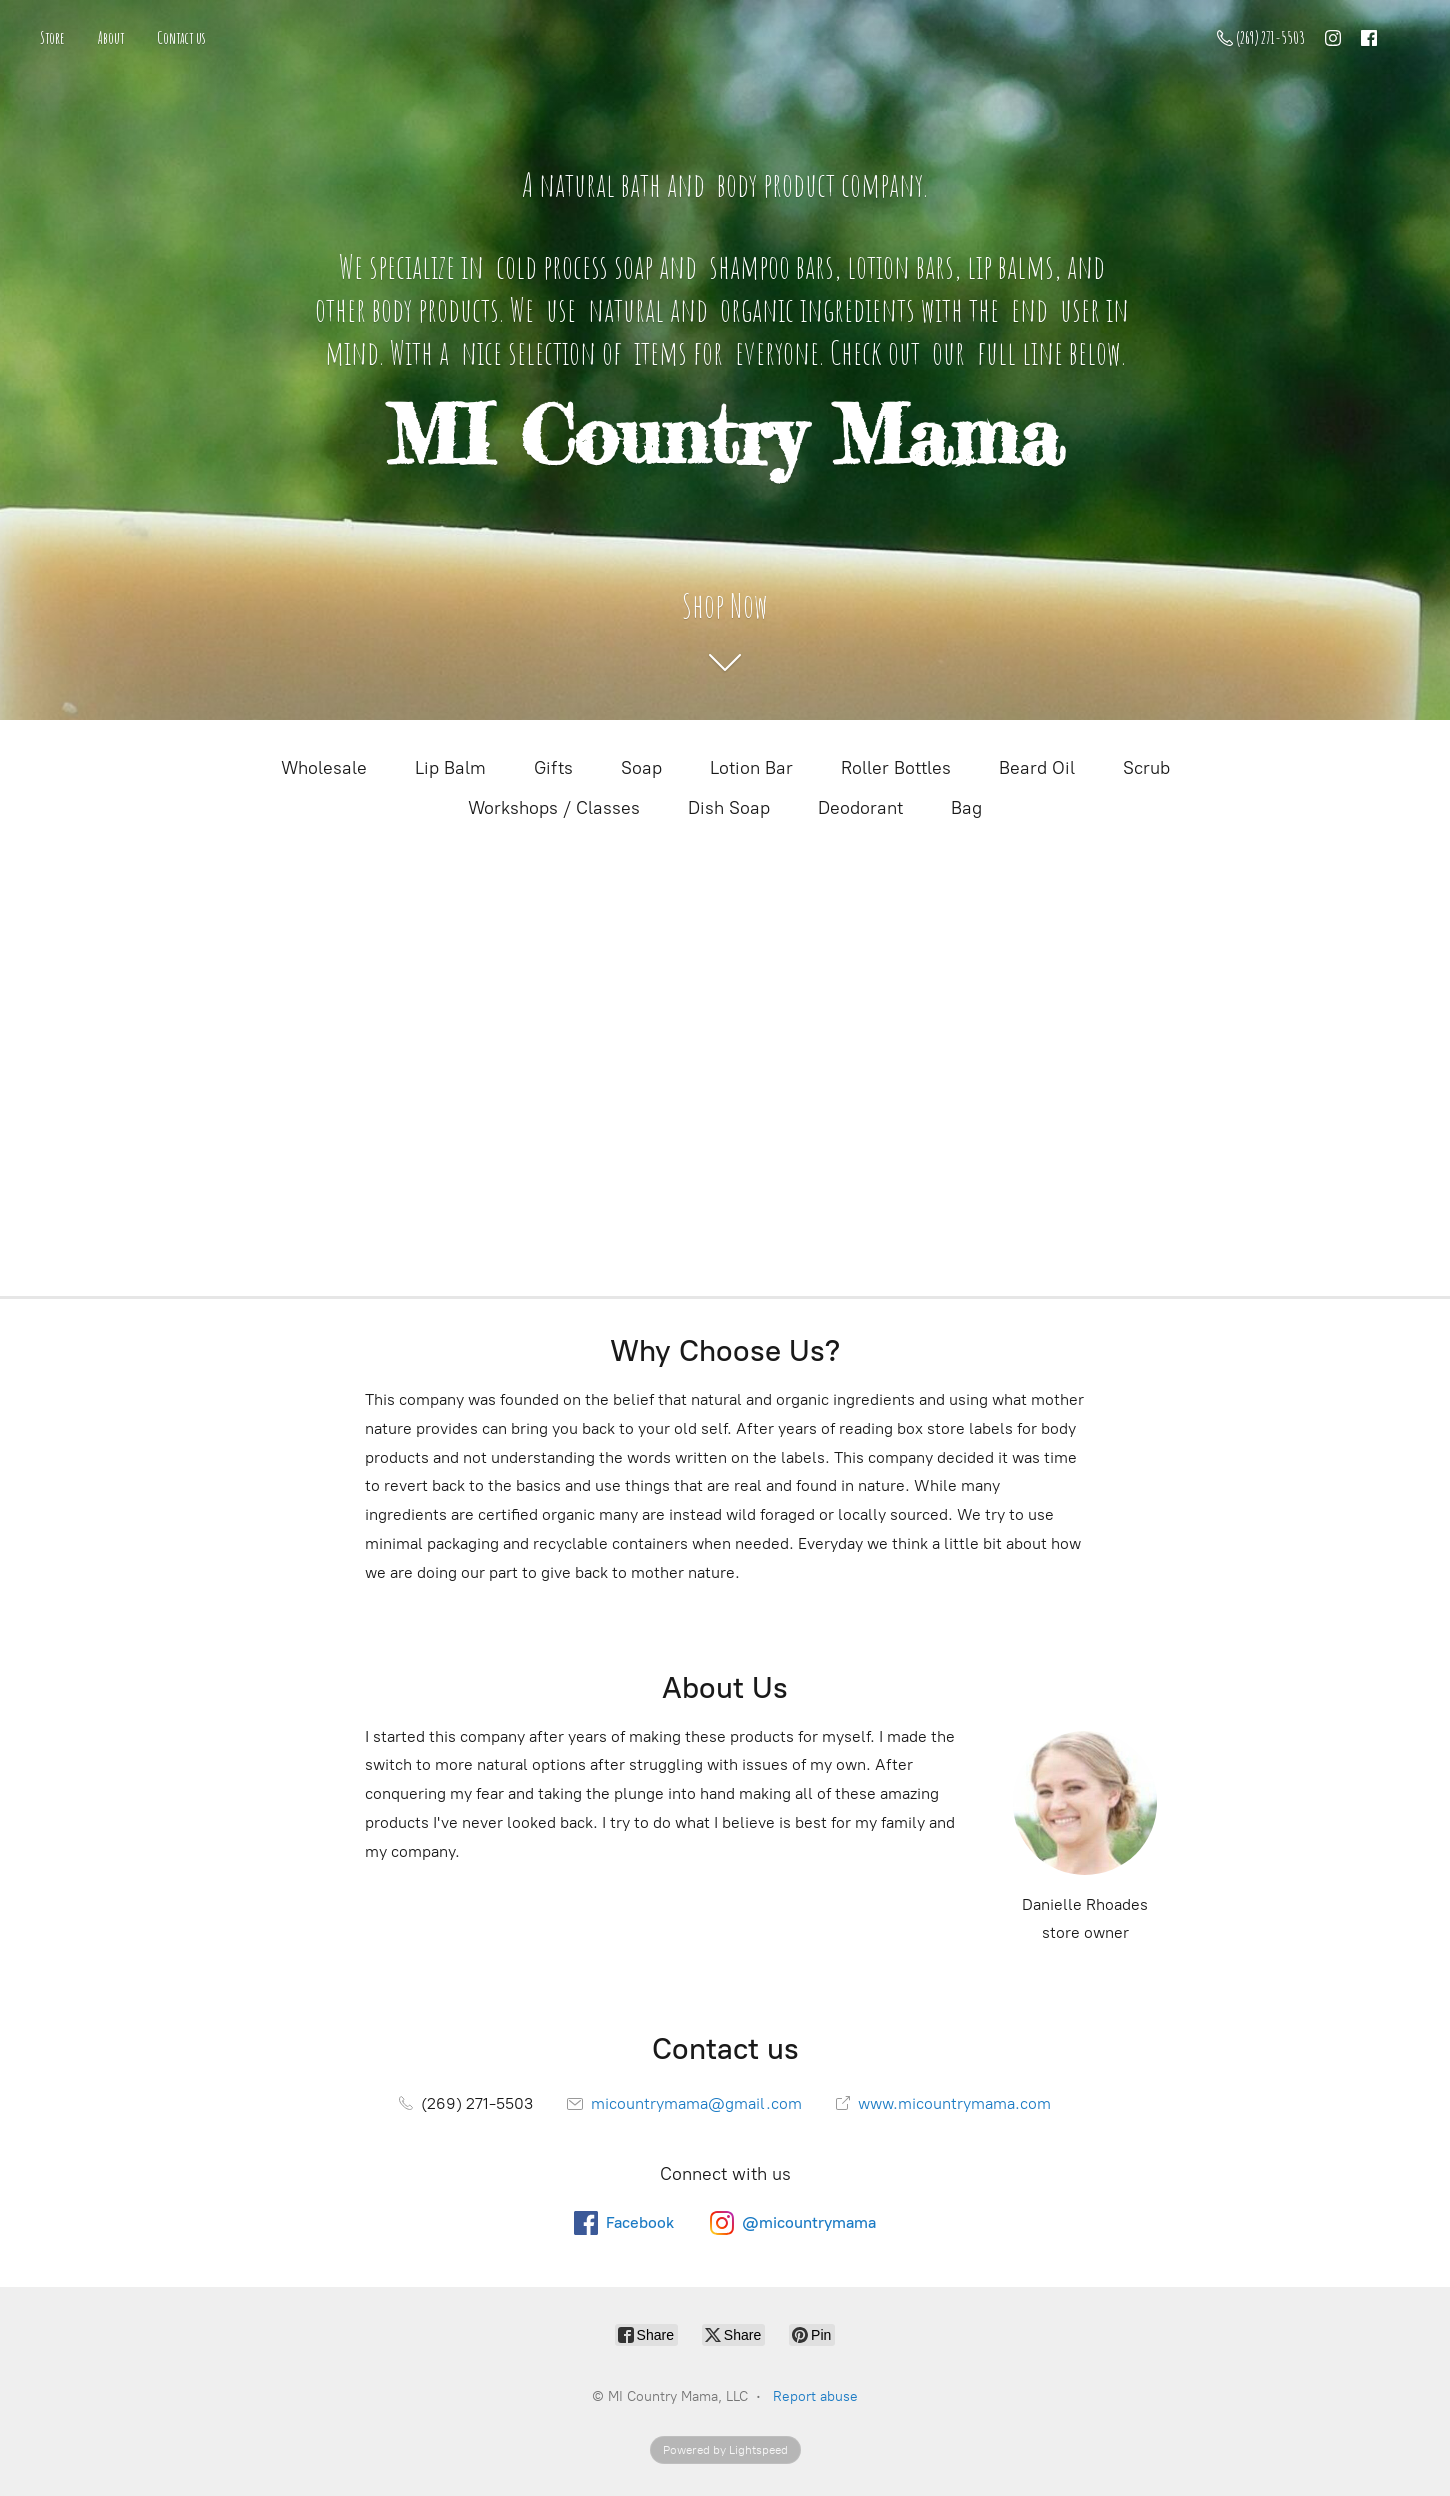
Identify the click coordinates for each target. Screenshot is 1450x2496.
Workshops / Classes (554, 808)
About (111, 38)
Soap (641, 768)
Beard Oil (1037, 768)
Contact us (181, 38)
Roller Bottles (896, 768)
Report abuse (815, 2396)
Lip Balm (450, 768)
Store (52, 38)
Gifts (553, 768)
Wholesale (324, 768)
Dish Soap (729, 808)
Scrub (1146, 768)
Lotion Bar (751, 768)
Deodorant (860, 808)
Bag (966, 808)
